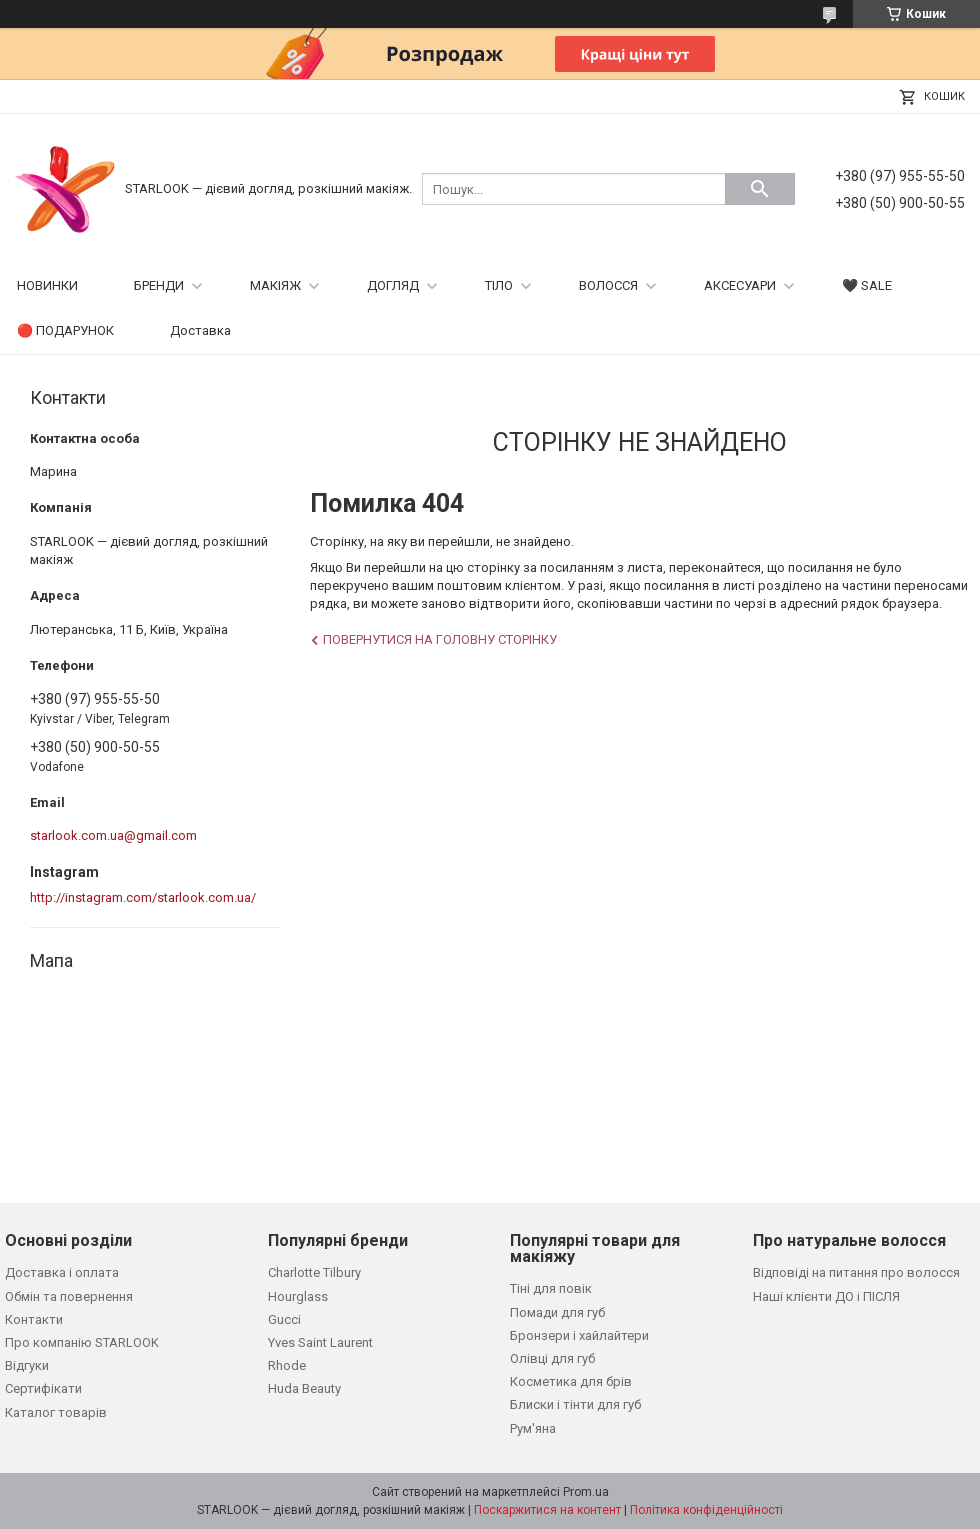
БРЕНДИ (159, 285)
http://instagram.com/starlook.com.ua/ (143, 897)
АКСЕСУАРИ (740, 285)
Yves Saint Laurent (320, 1342)
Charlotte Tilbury (314, 1272)
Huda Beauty (304, 1388)
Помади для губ (557, 1312)
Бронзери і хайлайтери (579, 1335)
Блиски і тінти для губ (575, 1404)
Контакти (34, 1319)
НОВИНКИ (47, 285)
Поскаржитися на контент (547, 1510)
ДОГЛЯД (393, 285)
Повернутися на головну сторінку (440, 639)
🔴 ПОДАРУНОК (65, 330)
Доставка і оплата (62, 1272)
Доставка (200, 330)
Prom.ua (586, 1492)
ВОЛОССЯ (608, 285)
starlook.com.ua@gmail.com (113, 835)
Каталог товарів (56, 1412)
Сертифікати (43, 1388)
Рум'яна (533, 1428)
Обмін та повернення (69, 1296)
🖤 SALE (867, 285)
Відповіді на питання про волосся (856, 1272)
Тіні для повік (551, 1288)
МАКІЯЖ (275, 285)
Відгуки (27, 1365)
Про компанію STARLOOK (82, 1342)
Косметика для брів (571, 1381)
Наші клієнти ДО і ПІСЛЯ (826, 1296)
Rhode (287, 1365)
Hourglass (298, 1296)
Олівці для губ (552, 1358)
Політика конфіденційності (706, 1510)
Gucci (284, 1319)
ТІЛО (499, 285)
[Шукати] (760, 189)
